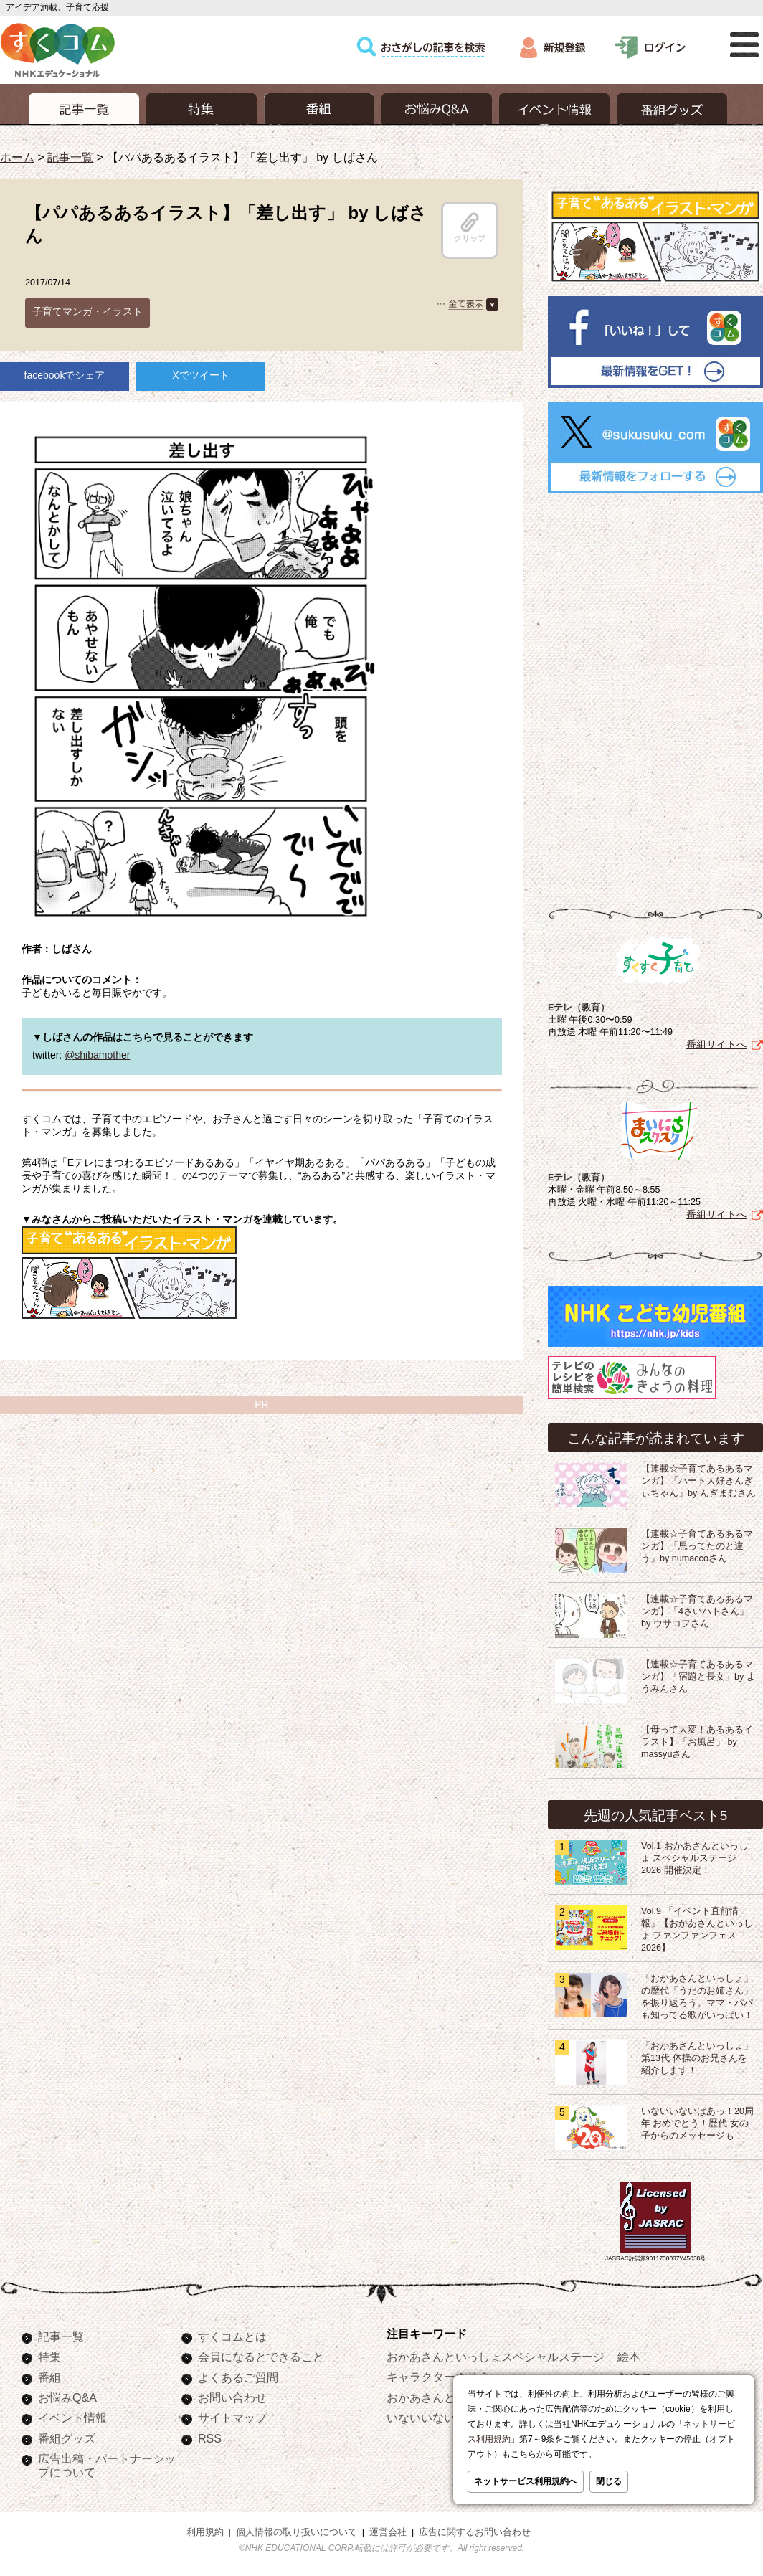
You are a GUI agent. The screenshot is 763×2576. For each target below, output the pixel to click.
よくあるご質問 (238, 2377)
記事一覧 (70, 157)
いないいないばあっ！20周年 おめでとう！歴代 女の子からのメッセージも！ (697, 2123)
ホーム (17, 157)
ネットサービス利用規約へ (525, 2481)
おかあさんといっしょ (444, 2397)
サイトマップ (232, 2417)
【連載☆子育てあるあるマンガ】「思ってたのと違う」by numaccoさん (697, 1546)
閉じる (609, 2481)
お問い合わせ (232, 2397)
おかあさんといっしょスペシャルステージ (496, 2356)
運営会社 (388, 2532)
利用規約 (205, 2532)
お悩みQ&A (67, 2397)
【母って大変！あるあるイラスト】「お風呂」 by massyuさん (697, 1742)
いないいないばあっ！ (444, 2417)
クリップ (469, 227)
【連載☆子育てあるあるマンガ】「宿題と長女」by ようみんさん (698, 1676)
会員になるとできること (261, 2356)
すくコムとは (232, 2336)
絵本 (628, 2356)
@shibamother (97, 1055)
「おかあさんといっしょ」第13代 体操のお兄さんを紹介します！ (697, 2058)
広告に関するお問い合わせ (475, 2532)
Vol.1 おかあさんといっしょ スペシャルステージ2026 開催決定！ (694, 1858)
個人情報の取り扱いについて (296, 2532)
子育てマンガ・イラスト (87, 311)
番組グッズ (66, 2438)
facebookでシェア (64, 375)
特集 (49, 2356)
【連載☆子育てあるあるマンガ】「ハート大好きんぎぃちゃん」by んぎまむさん (698, 1481)
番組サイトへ (716, 1044)
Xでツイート (200, 375)
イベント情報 (72, 2417)
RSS (210, 2438)
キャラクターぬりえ (438, 2376)
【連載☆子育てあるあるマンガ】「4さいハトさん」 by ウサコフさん (697, 1611)
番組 (49, 2377)
